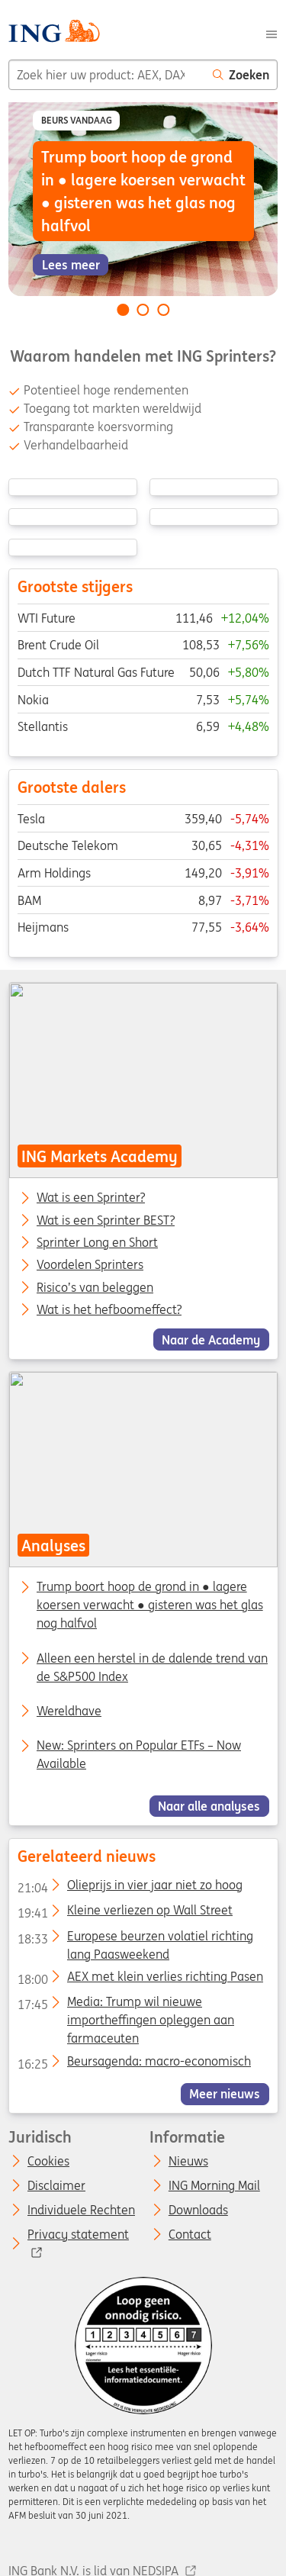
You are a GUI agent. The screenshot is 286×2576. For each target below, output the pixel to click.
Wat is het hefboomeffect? (109, 1310)
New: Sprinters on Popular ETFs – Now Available (139, 1754)
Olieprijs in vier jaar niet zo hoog (129, 1887)
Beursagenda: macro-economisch (133, 2064)
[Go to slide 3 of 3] (163, 310)
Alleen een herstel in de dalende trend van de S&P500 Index (152, 1667)
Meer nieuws (224, 2093)
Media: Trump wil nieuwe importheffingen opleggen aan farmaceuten (125, 2004)
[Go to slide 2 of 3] (143, 310)
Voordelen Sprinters (90, 1265)
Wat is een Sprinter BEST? (106, 1220)
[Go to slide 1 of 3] (123, 310)
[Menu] (271, 33)
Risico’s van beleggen (95, 1287)
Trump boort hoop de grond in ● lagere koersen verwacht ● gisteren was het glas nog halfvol (150, 1605)
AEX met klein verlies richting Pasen (139, 1979)
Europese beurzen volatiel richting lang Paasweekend (134, 1938)
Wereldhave (69, 1710)
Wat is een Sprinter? (91, 1198)
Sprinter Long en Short (97, 1243)
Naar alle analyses (209, 1806)
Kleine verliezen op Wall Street (124, 1913)
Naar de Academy (211, 1339)
